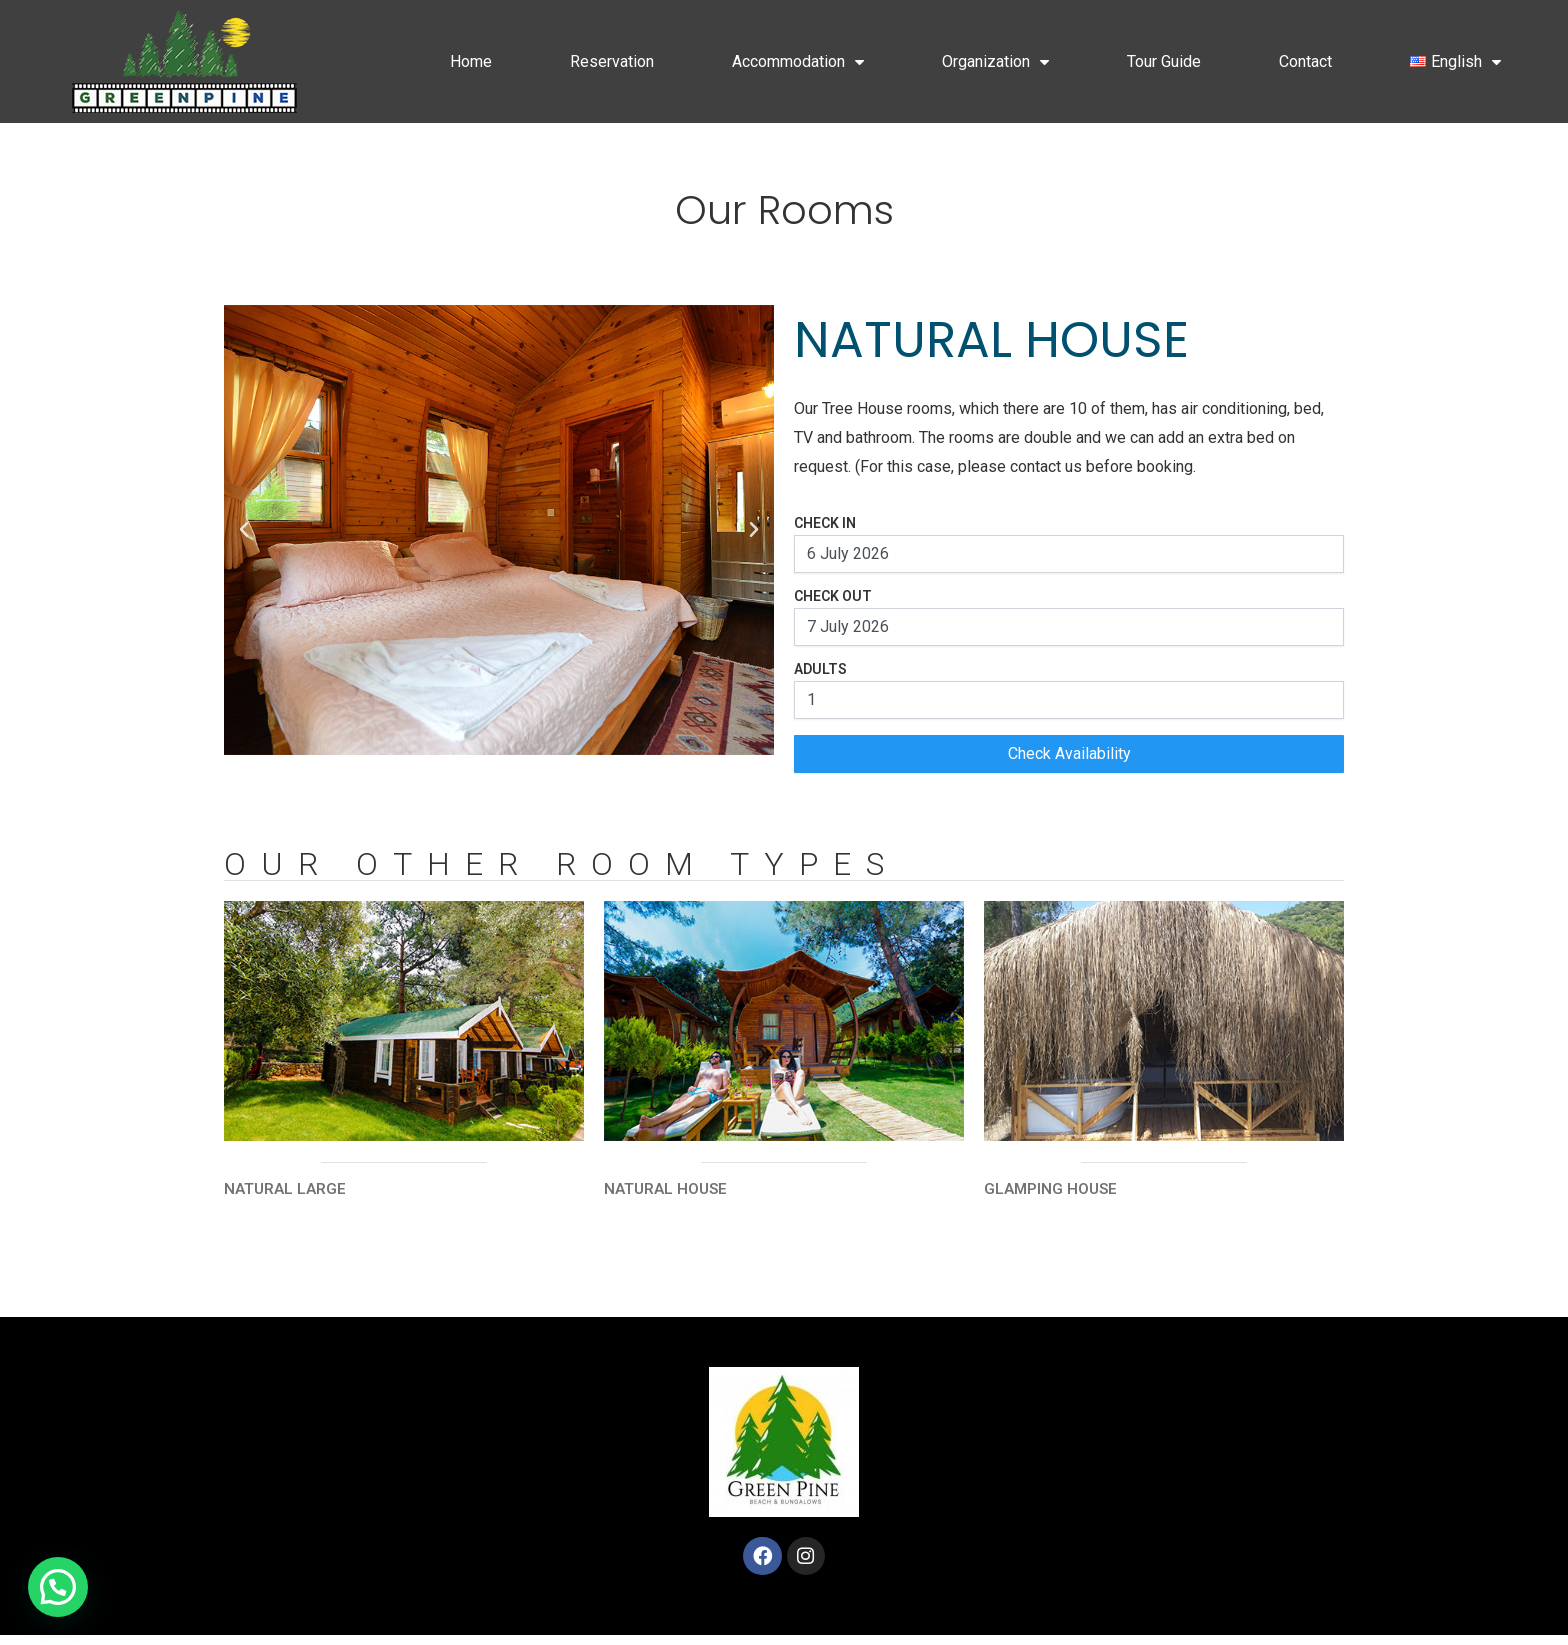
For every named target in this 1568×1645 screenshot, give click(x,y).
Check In (825, 523)
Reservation (612, 61)
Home (471, 61)
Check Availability (1069, 753)
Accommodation (798, 62)
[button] (244, 530)
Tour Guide (1164, 61)
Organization (995, 62)
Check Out (833, 596)
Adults (820, 669)
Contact (1305, 61)
